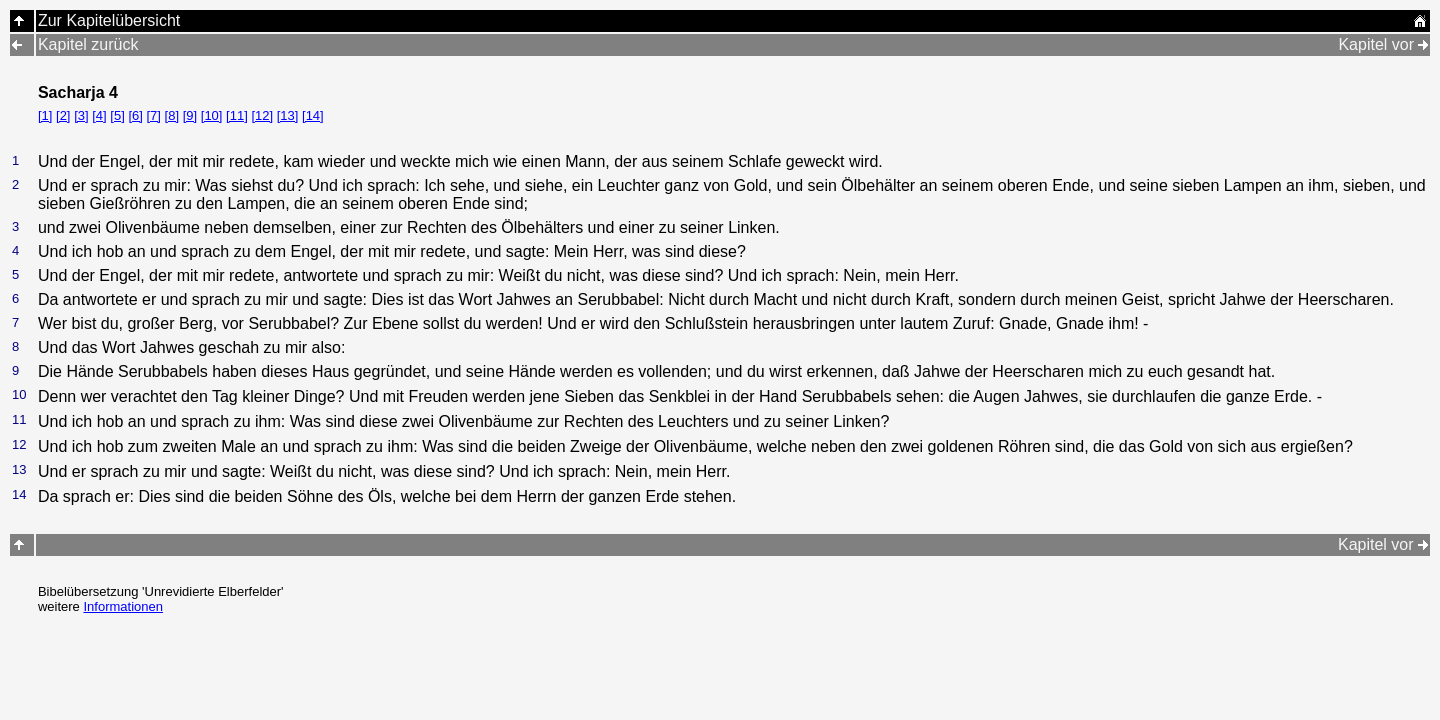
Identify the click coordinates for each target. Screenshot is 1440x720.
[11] (237, 115)
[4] (99, 115)
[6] (135, 115)
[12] (262, 115)
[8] (172, 115)
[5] (117, 115)
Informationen (123, 606)
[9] (190, 115)
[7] (154, 115)
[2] (63, 115)
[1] (45, 115)
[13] (288, 115)
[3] (81, 115)
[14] (313, 115)
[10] (212, 115)
